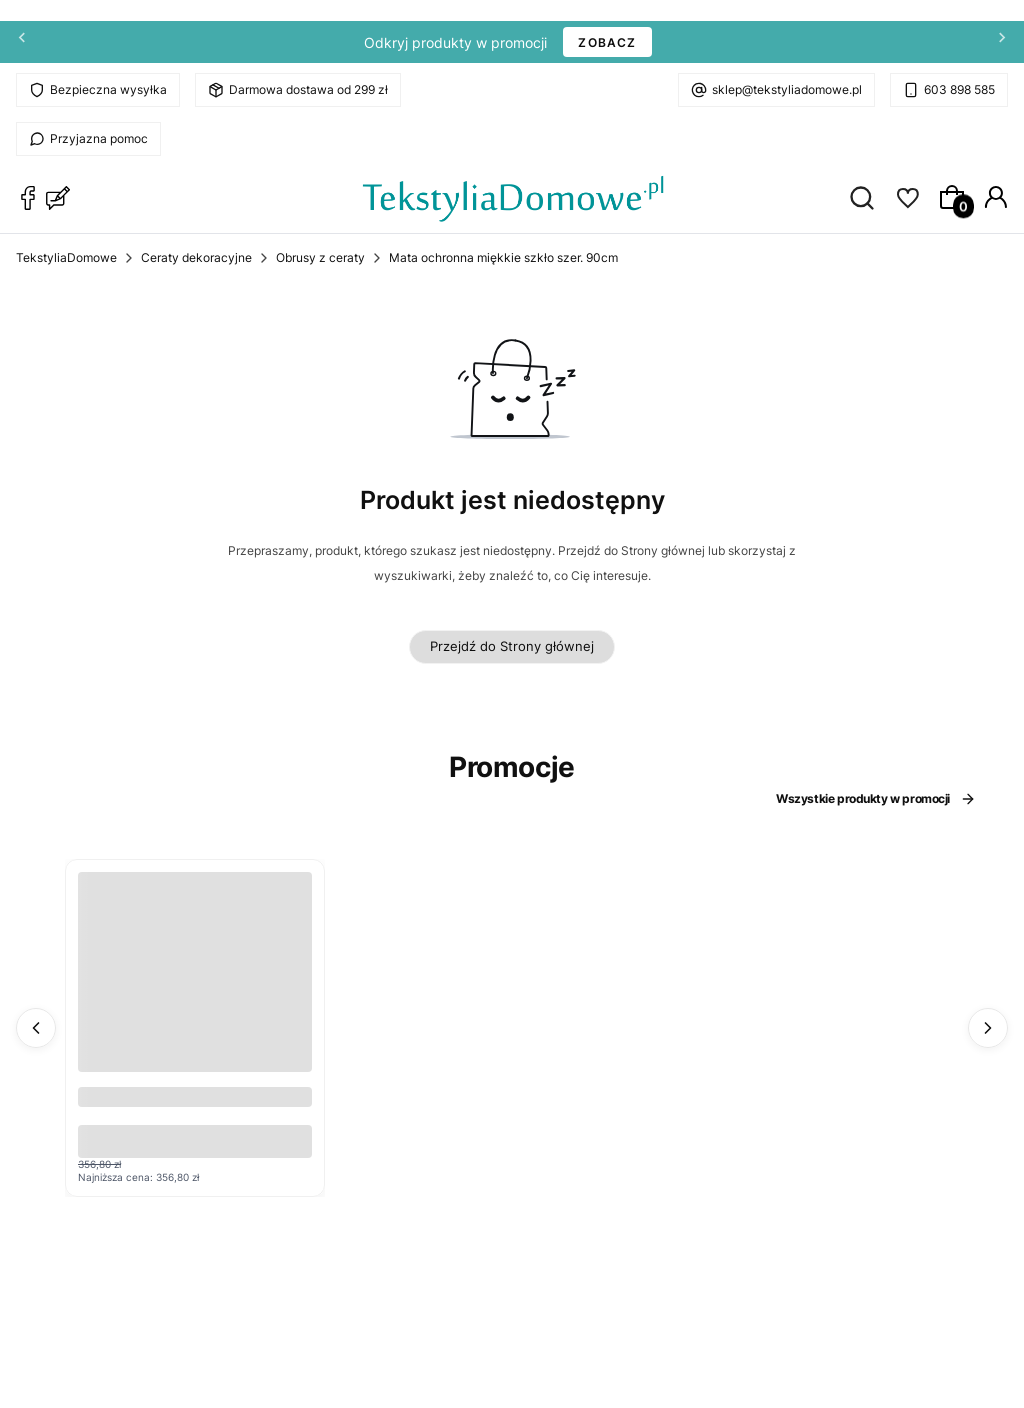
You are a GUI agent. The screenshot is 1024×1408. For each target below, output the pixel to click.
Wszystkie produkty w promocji (876, 799)
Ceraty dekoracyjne (196, 257)
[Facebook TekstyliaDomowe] (28, 198)
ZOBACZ (607, 42)
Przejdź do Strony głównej (512, 646)
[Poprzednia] (22, 42)
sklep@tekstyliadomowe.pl (787, 89)
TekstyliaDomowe (66, 257)
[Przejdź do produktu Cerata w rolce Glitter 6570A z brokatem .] (195, 989)
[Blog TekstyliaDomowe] (58, 198)
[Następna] (1002, 42)
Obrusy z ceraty (320, 257)
